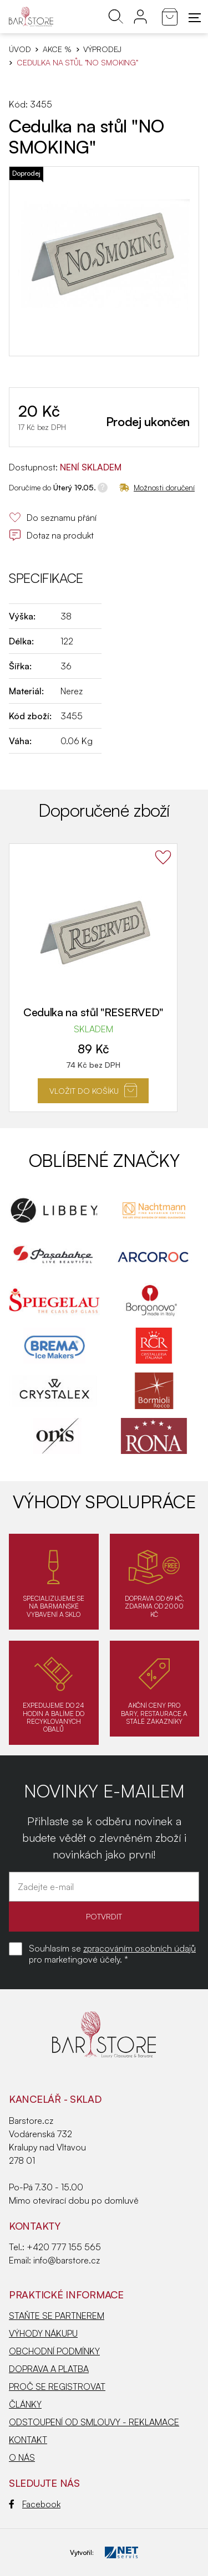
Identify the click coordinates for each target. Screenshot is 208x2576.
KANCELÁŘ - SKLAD (55, 2099)
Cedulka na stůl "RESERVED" (93, 1012)
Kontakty (34, 2226)
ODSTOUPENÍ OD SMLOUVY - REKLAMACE (94, 2422)
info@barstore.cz (66, 2260)
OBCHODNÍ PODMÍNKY (54, 2351)
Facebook (34, 2504)
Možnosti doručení (157, 487)
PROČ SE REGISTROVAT (57, 2386)
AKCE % (57, 49)
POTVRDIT (104, 1916)
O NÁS (22, 2457)
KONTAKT (28, 2439)
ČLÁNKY (25, 2404)
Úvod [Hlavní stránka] (20, 49)
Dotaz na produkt (51, 535)
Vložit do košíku (93, 1090)
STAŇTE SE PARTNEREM (56, 2315)
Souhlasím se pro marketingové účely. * (112, 1954)
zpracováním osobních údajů (139, 1948)
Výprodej (102, 49)
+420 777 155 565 (64, 2246)
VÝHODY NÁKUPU (43, 2333)
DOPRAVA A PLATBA (49, 2368)
